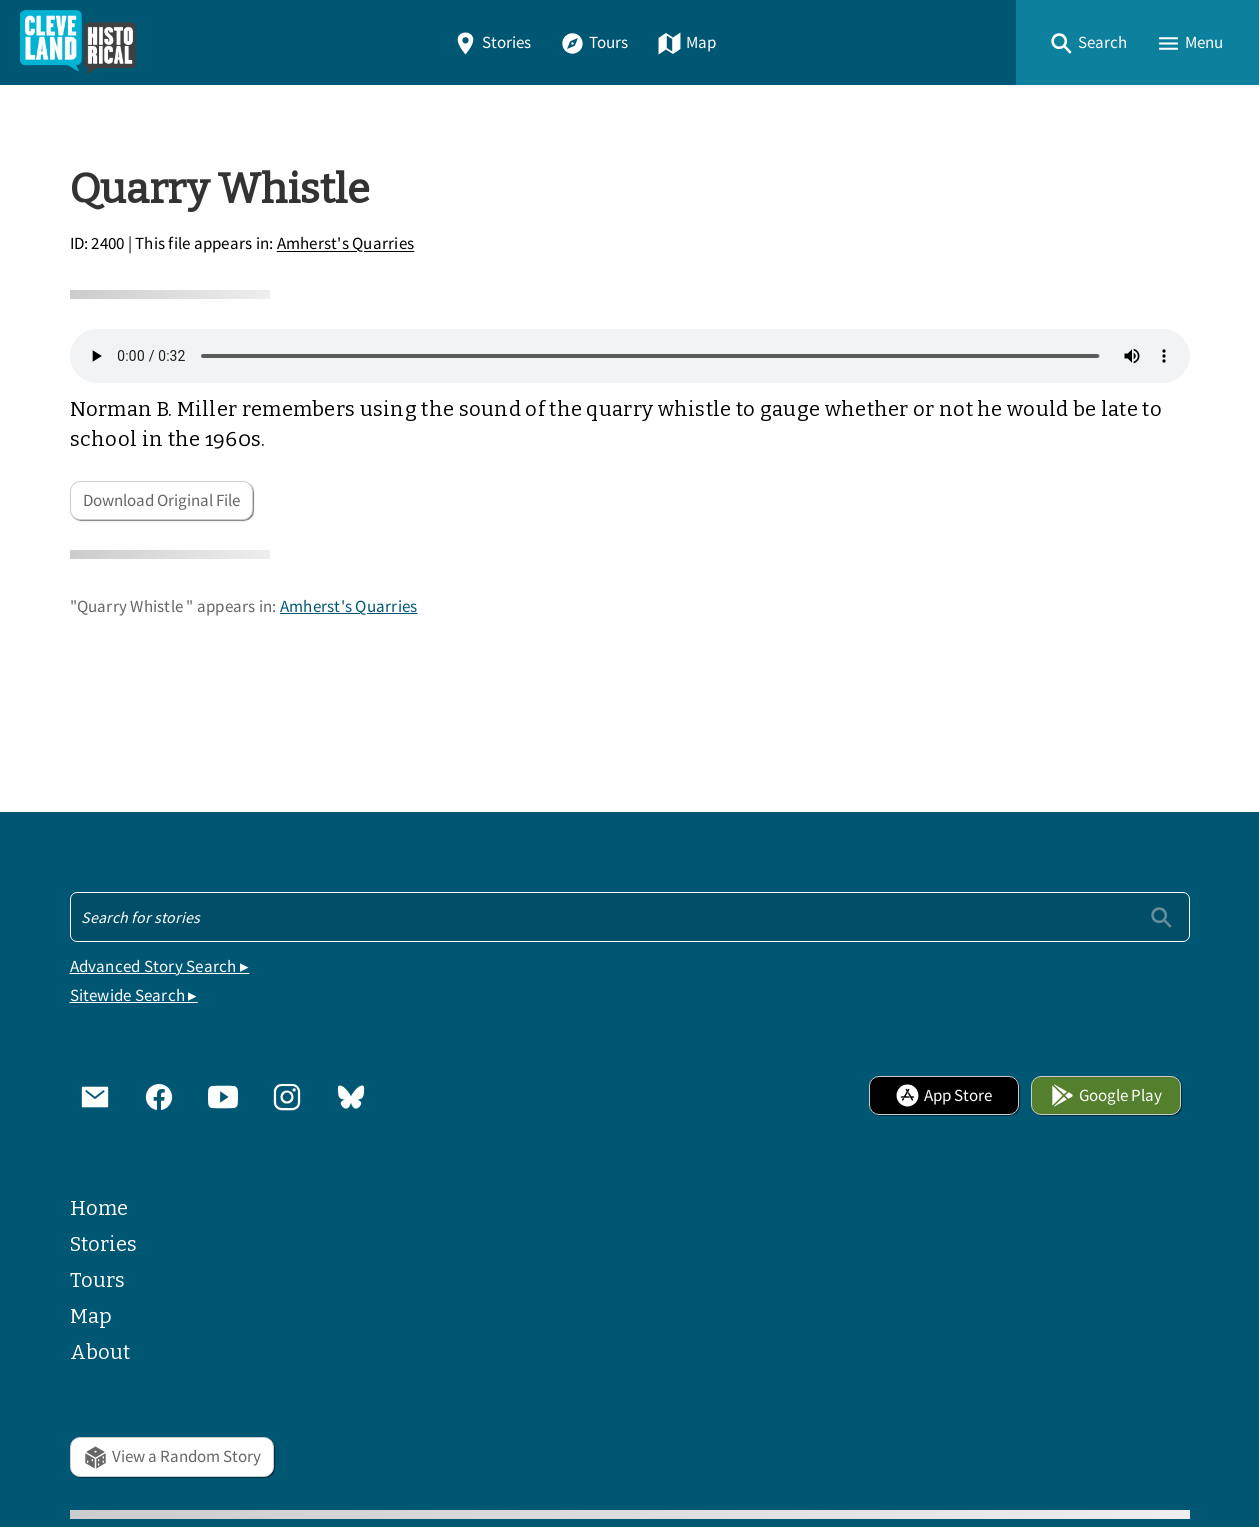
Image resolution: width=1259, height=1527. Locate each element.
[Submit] (1161, 916)
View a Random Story (172, 1456)
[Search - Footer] (630, 917)
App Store (943, 1095)
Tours (594, 42)
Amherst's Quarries (346, 244)
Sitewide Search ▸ (134, 995)
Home (99, 1208)
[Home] (78, 42)
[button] (1088, 42)
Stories (492, 42)
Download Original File (161, 500)
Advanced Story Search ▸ (160, 966)
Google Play (1106, 1095)
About (100, 1352)
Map (686, 42)
